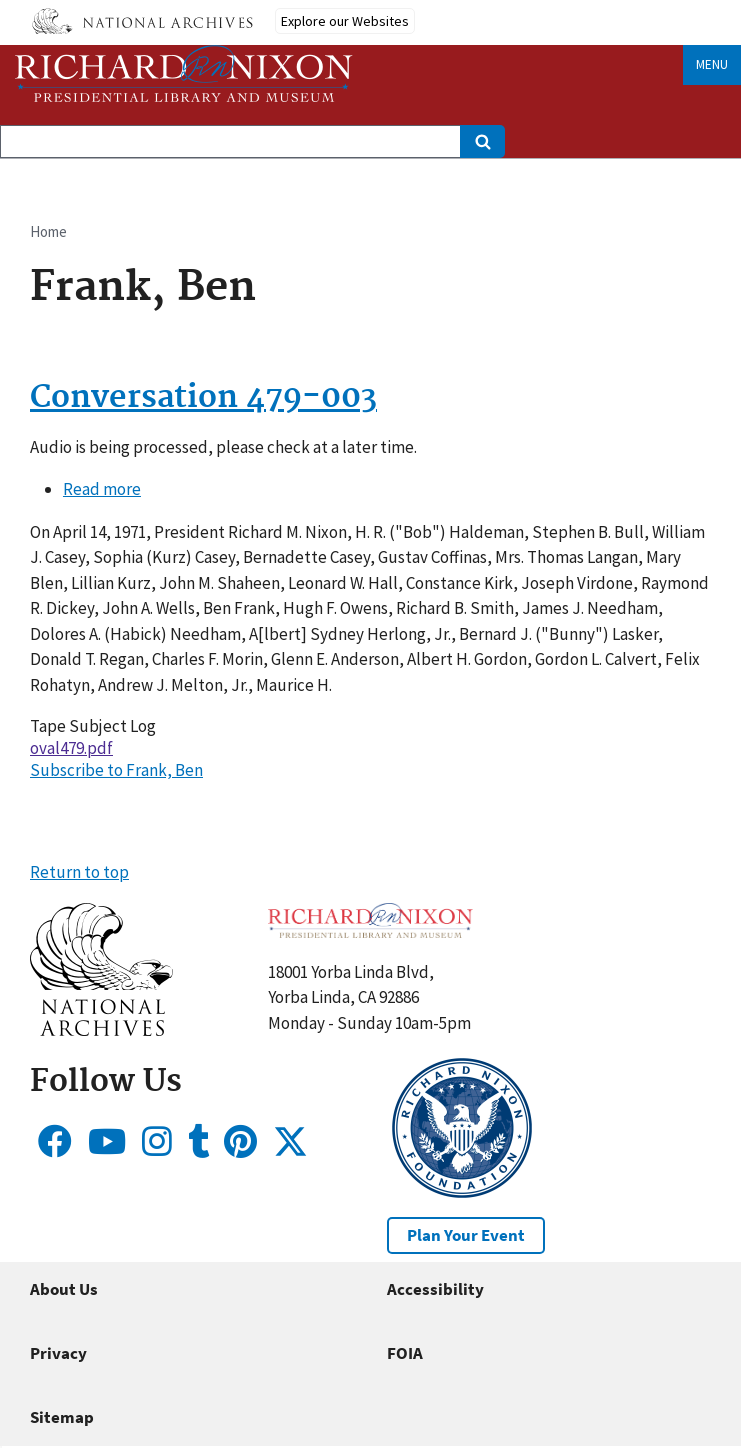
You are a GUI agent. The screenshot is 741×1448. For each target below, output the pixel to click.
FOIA (405, 1353)
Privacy (58, 1353)
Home (48, 231)
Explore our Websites (345, 21)
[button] (101, 1030)
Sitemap (62, 1417)
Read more (102, 489)
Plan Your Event (466, 1235)
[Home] (184, 73)
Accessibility (435, 1289)
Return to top (79, 872)
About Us (64, 1289)
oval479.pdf (71, 748)
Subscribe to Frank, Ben (116, 770)
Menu (712, 64)
